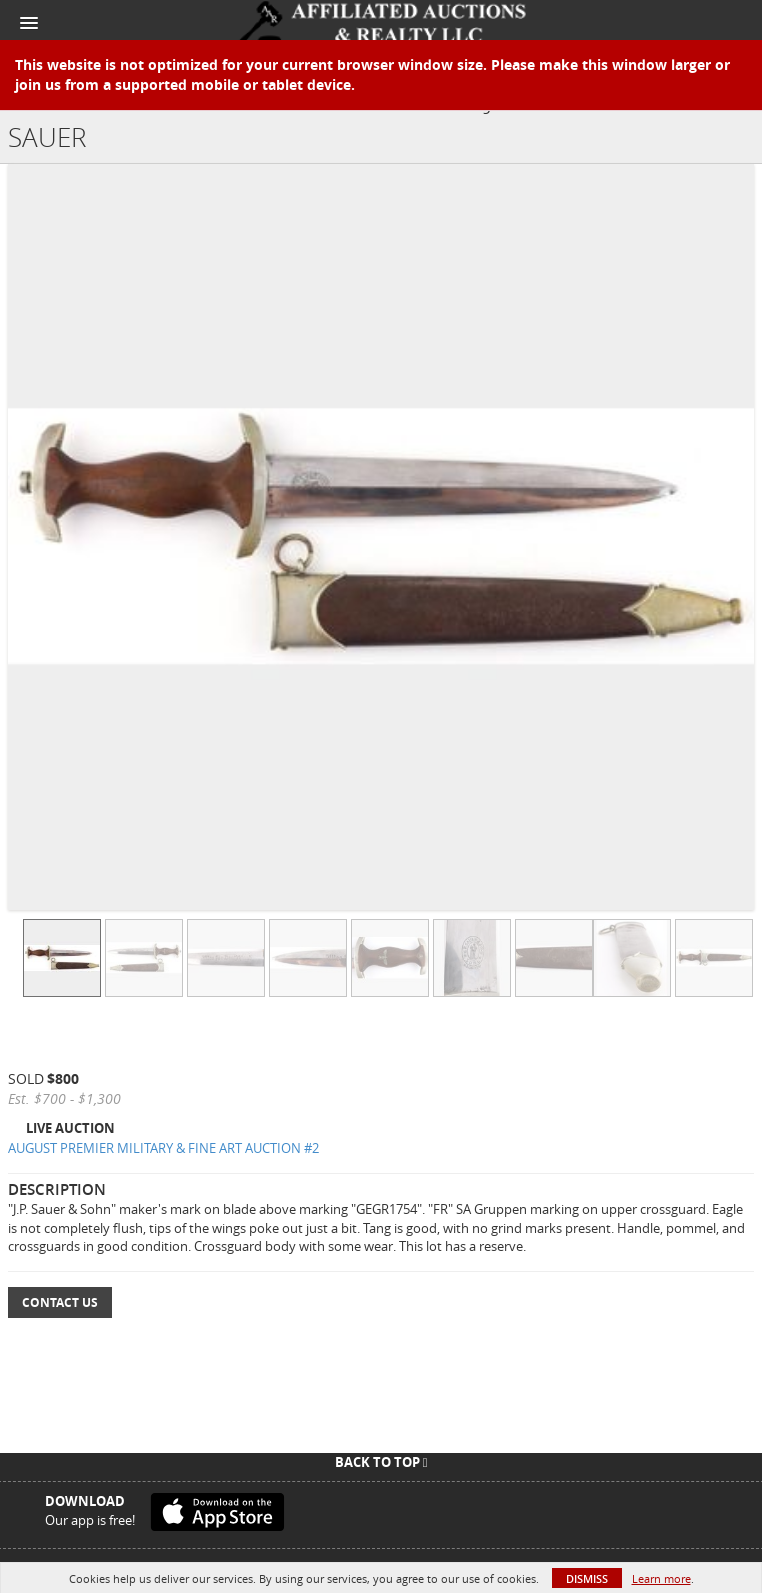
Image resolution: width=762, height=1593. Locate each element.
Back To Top (381, 1462)
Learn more (661, 1578)
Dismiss (587, 1578)
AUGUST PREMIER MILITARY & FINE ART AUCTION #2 (163, 1148)
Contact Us (60, 1302)
